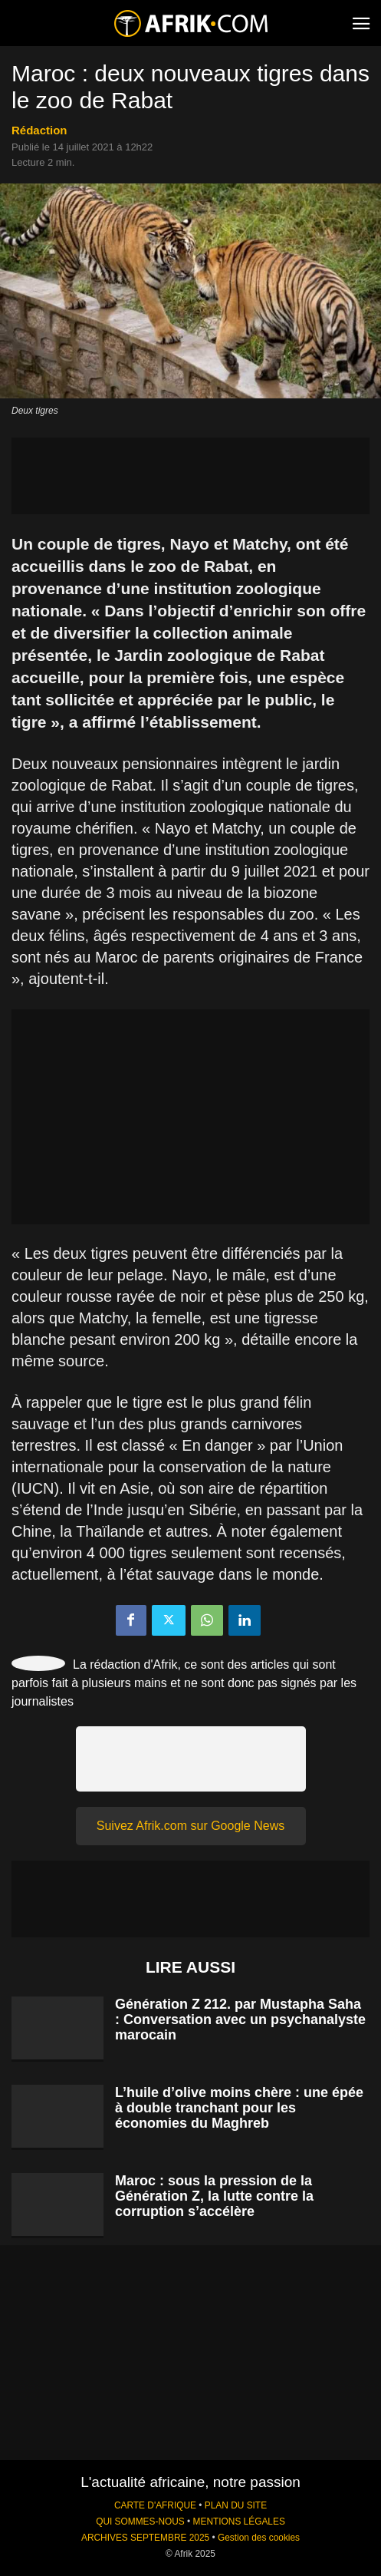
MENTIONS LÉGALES (239, 2521)
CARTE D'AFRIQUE (155, 2505)
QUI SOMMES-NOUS (140, 2521)
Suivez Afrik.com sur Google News (190, 1825)
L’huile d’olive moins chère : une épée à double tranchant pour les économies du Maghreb (239, 2108)
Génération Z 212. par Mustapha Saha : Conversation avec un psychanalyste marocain (240, 2019)
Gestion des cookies (259, 2537)
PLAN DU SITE (236, 2505)
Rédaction (39, 130)
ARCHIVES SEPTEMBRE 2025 (145, 2537)
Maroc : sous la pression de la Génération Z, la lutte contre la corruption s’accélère (214, 2196)
